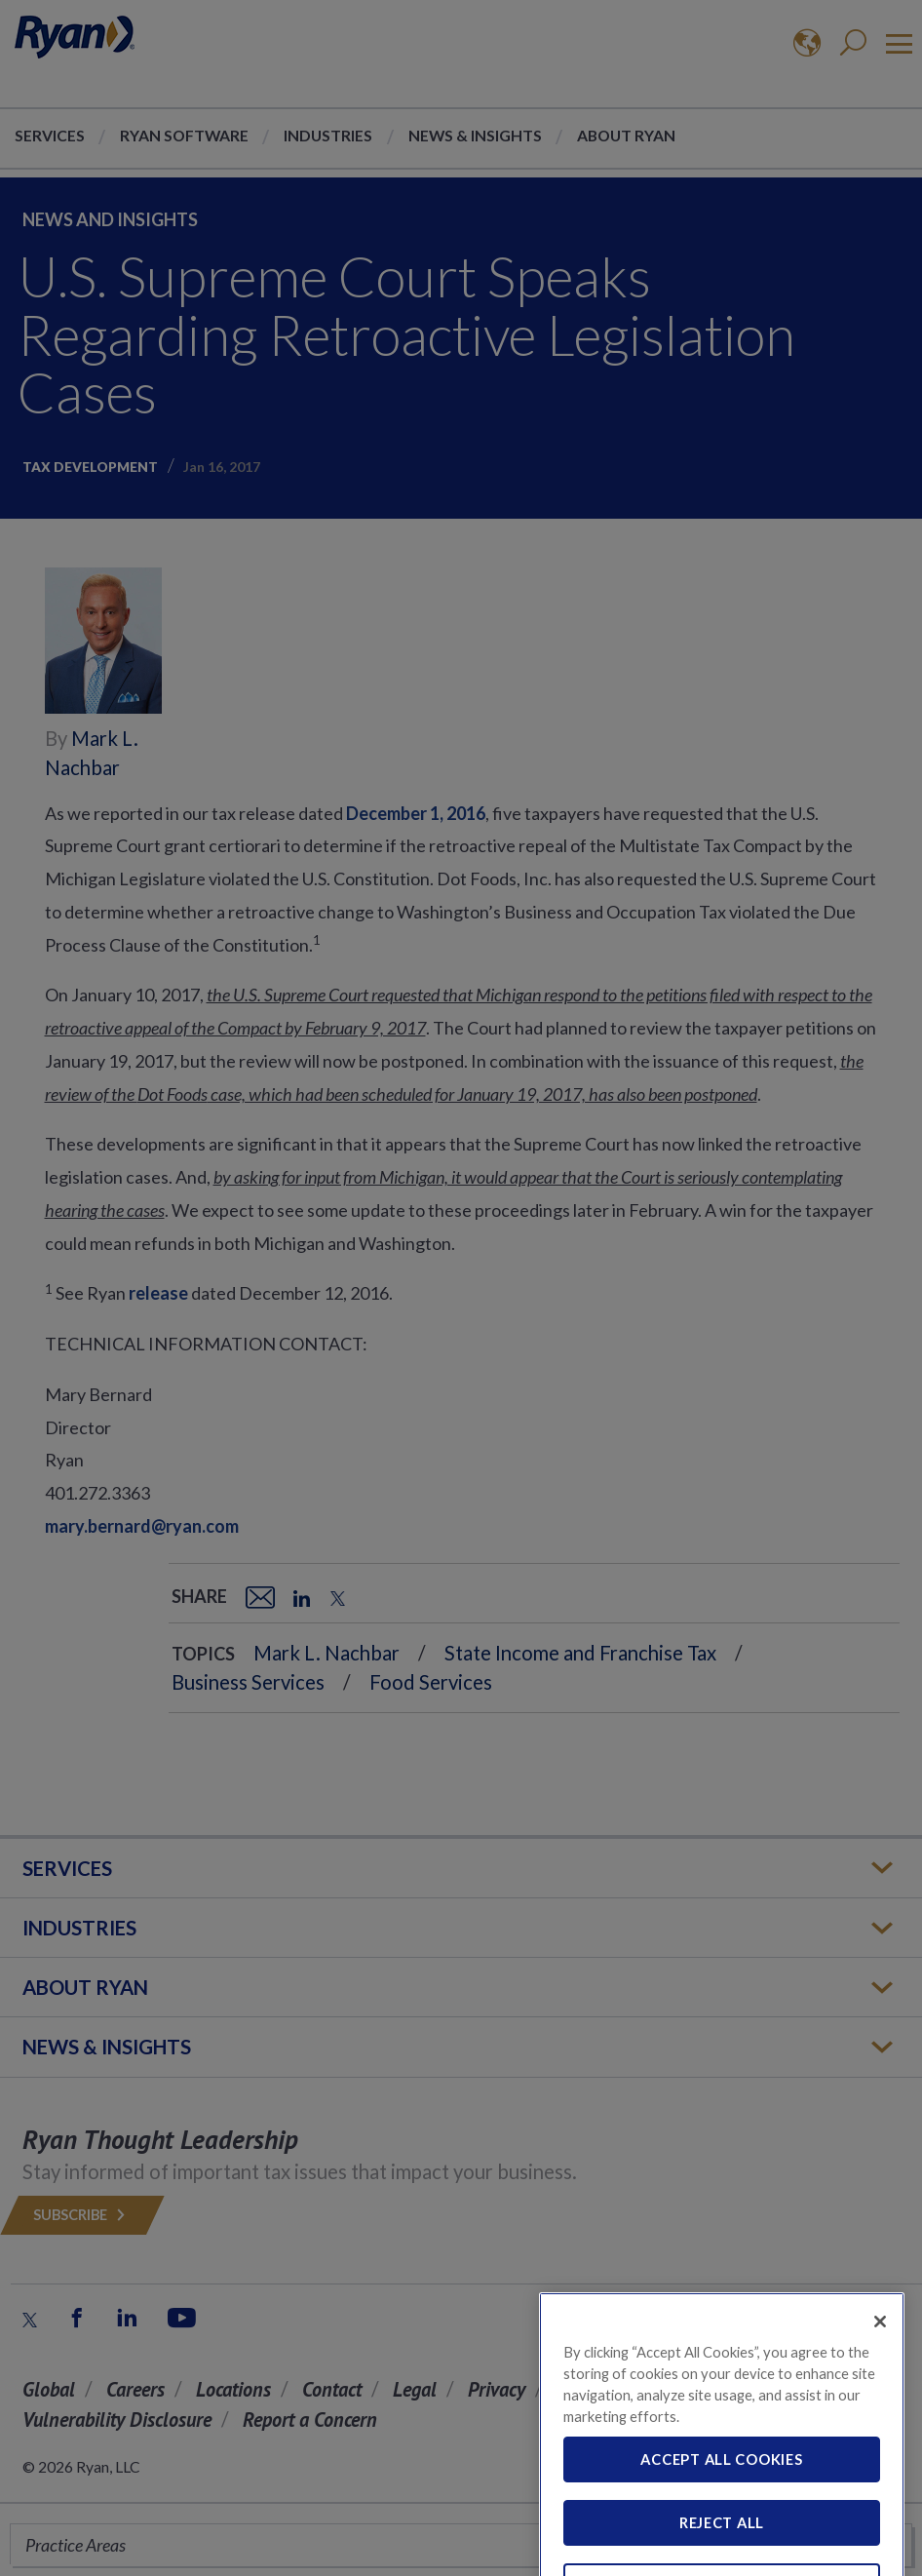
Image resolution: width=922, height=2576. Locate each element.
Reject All (721, 2547)
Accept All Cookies (721, 2484)
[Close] (880, 2345)
